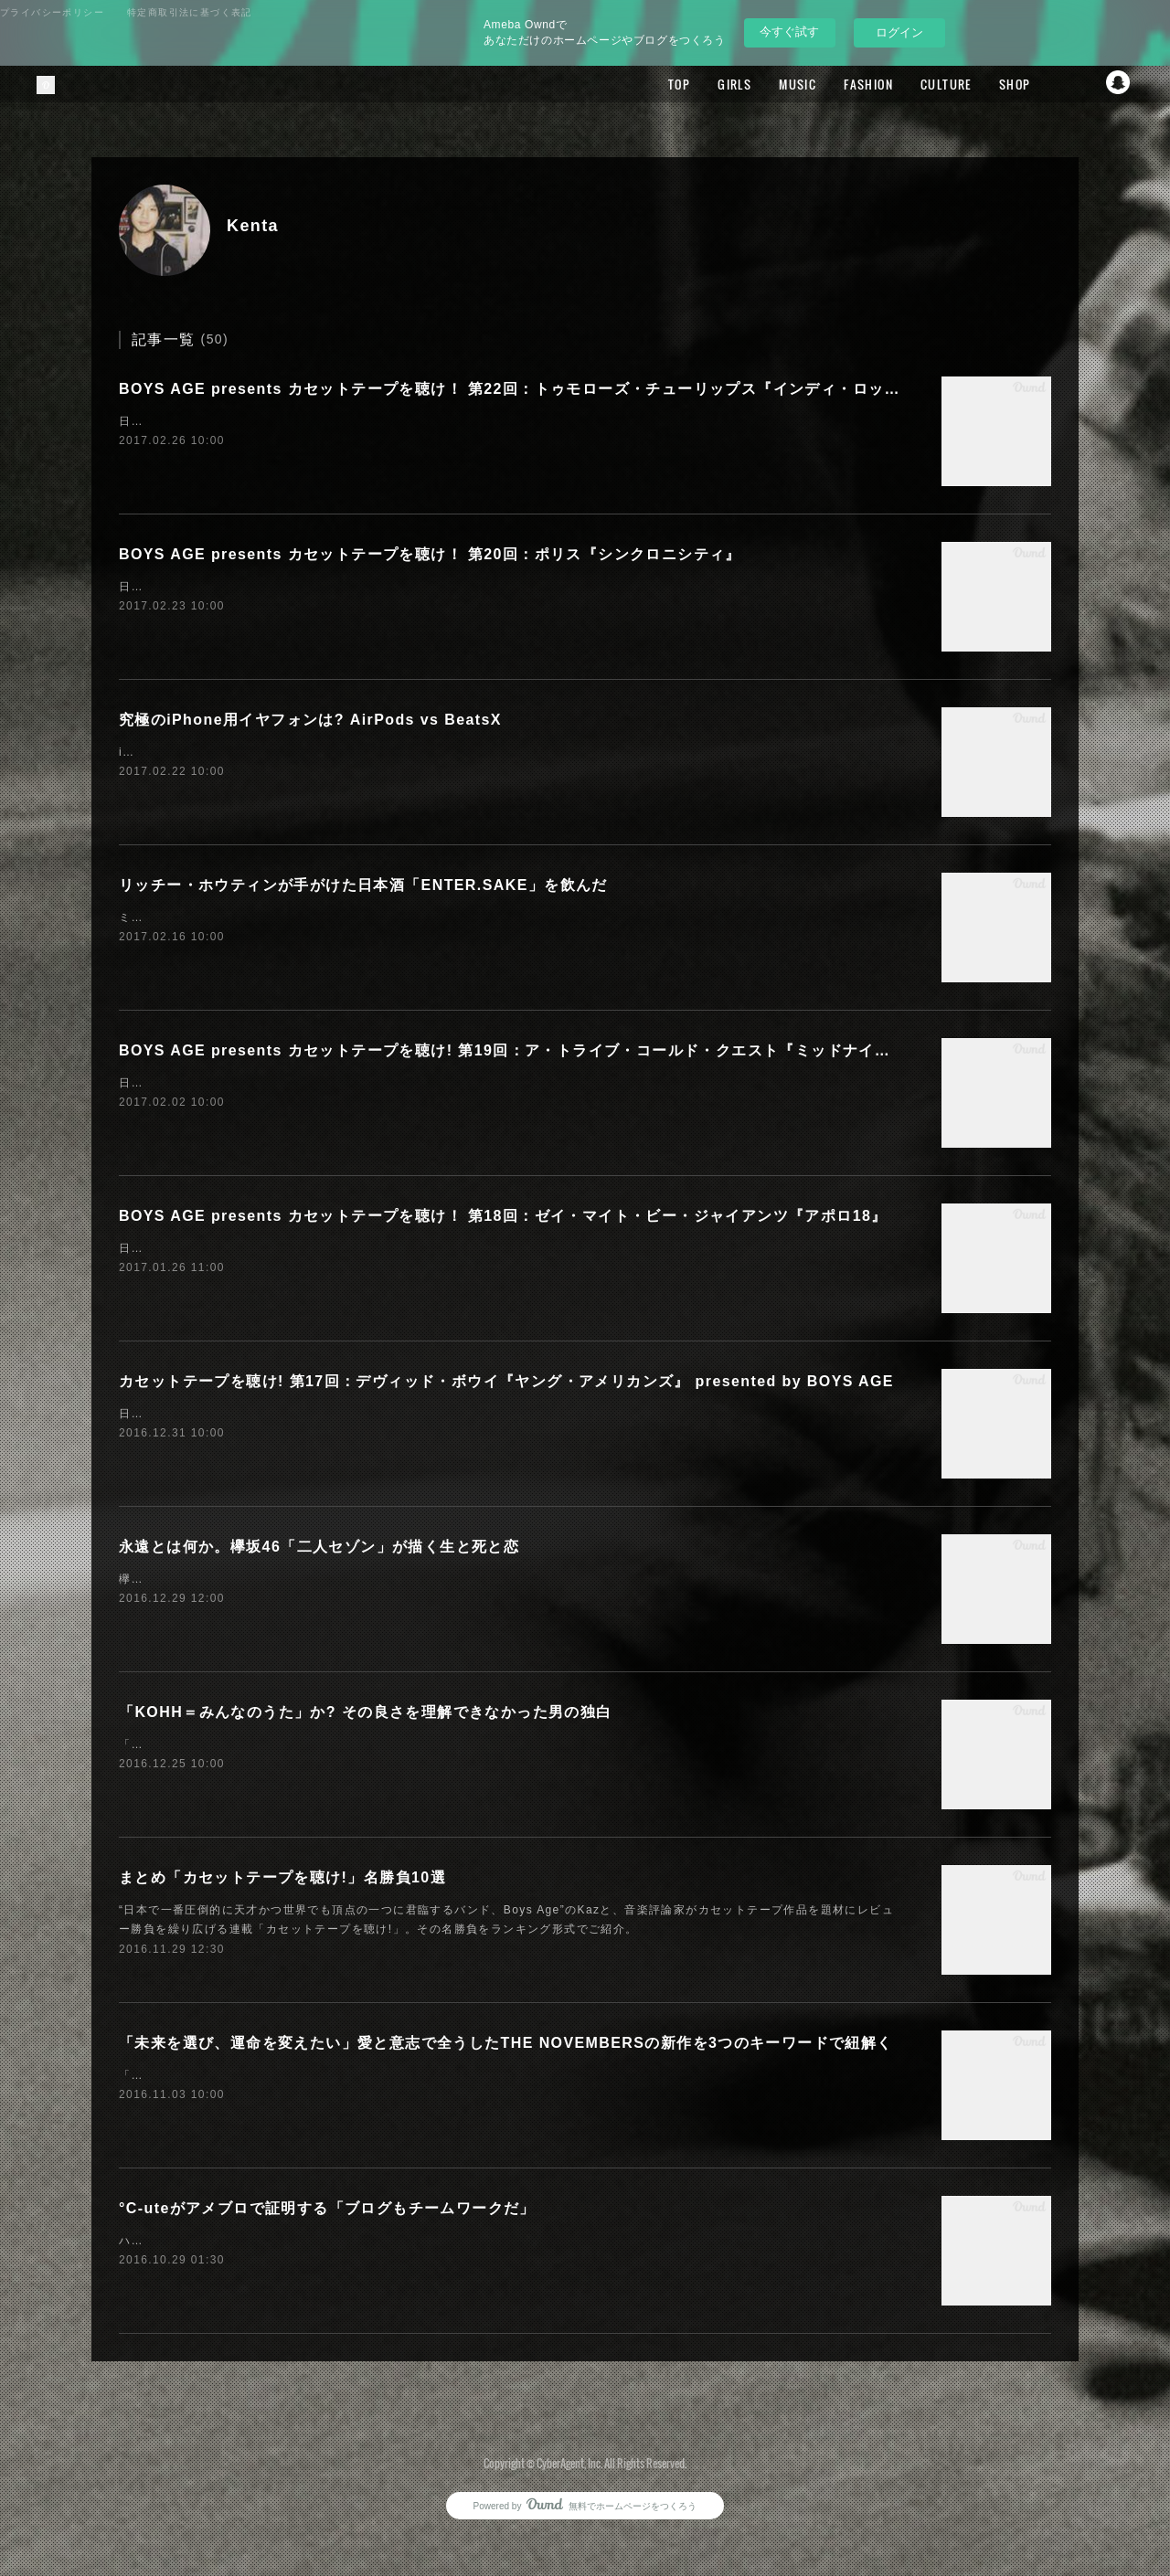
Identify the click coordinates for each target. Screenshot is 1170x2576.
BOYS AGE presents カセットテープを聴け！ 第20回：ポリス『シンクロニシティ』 (430, 554)
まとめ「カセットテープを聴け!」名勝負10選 (282, 1877)
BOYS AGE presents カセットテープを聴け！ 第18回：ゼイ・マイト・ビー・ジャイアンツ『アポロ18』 (503, 1216)
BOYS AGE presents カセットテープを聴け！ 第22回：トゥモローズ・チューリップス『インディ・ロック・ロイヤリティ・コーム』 (605, 389)
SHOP (976, 84)
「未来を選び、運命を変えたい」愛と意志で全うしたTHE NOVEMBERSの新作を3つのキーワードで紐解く (506, 2043)
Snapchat (1119, 84)
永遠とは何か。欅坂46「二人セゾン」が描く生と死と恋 (319, 1546)
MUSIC (759, 84)
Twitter (1083, 84)
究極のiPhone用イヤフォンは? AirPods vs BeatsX (310, 719)
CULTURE (907, 84)
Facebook (1046, 84)
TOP (641, 84)
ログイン (899, 32)
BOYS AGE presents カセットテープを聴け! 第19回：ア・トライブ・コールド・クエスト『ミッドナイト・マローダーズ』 (568, 1050)
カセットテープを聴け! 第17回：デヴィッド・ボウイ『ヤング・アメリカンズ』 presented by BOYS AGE (506, 1381)
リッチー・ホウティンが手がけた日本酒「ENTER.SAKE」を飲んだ (363, 885)
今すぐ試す (789, 31)
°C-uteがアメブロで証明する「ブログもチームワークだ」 (327, 2208)
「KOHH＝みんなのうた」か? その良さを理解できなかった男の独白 (365, 1712)
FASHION (830, 84)
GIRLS (696, 84)
